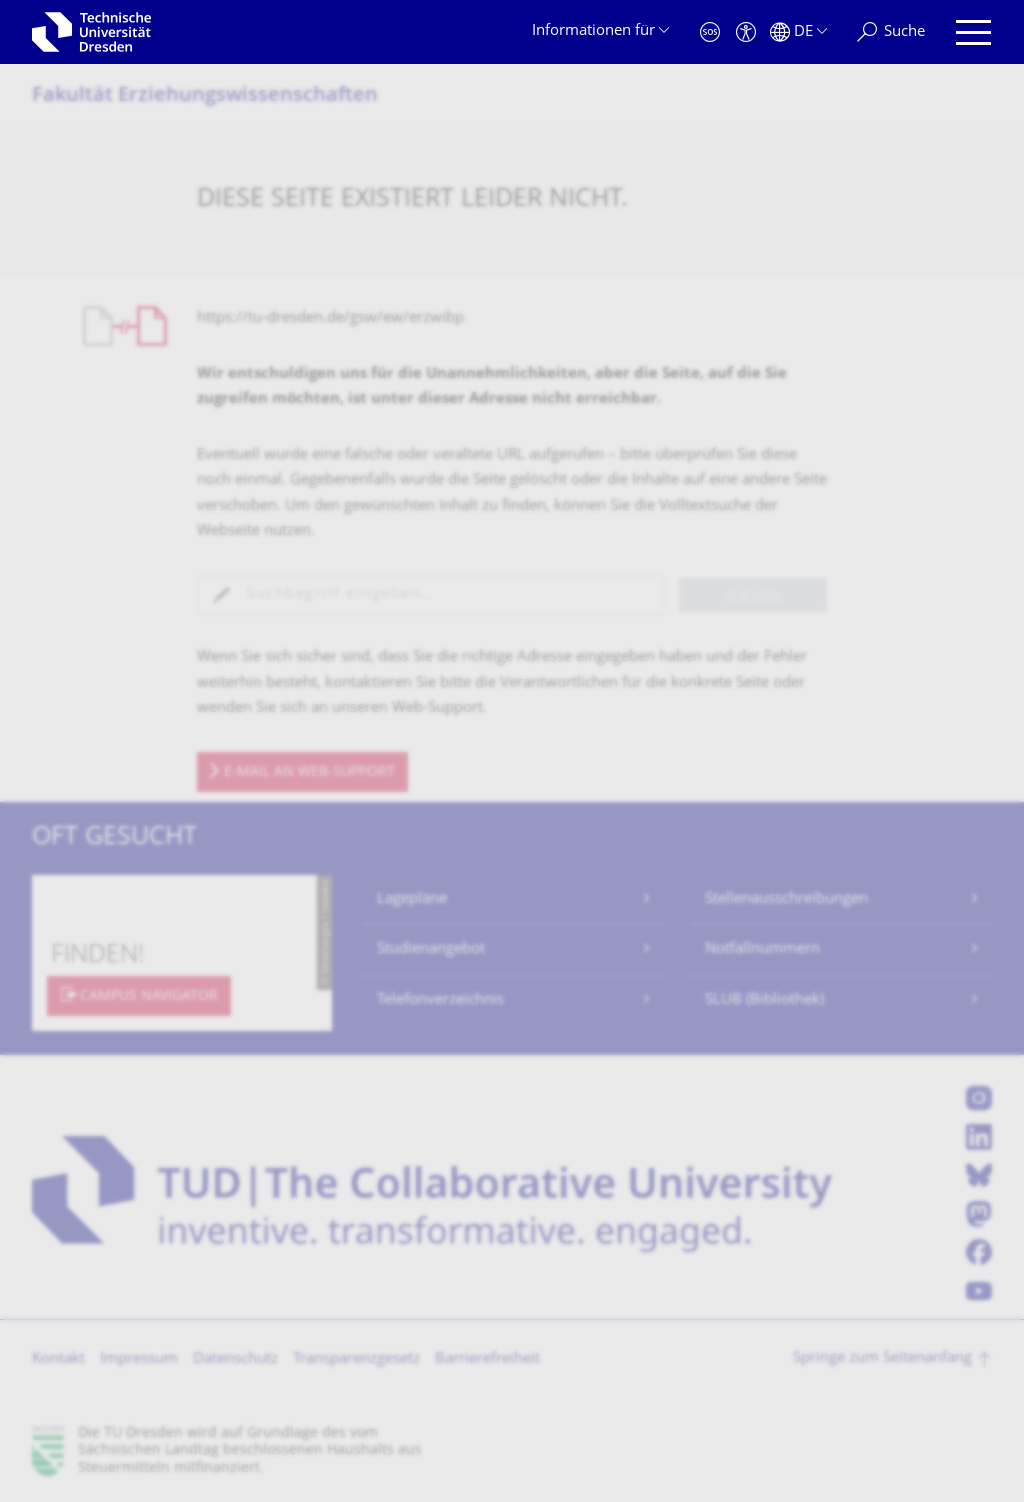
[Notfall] (710, 32)
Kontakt (58, 1359)
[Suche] (891, 32)
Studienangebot (431, 949)
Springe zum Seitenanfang (882, 1358)
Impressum (139, 1359)
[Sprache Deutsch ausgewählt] (798, 32)
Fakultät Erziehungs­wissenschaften (205, 96)
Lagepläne (412, 899)
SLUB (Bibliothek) (764, 1000)
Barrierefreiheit (487, 1359)
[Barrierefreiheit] (746, 32)
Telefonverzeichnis (440, 1000)
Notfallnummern (762, 949)
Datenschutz (235, 1359)
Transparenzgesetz (356, 1359)
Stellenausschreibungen (786, 899)
